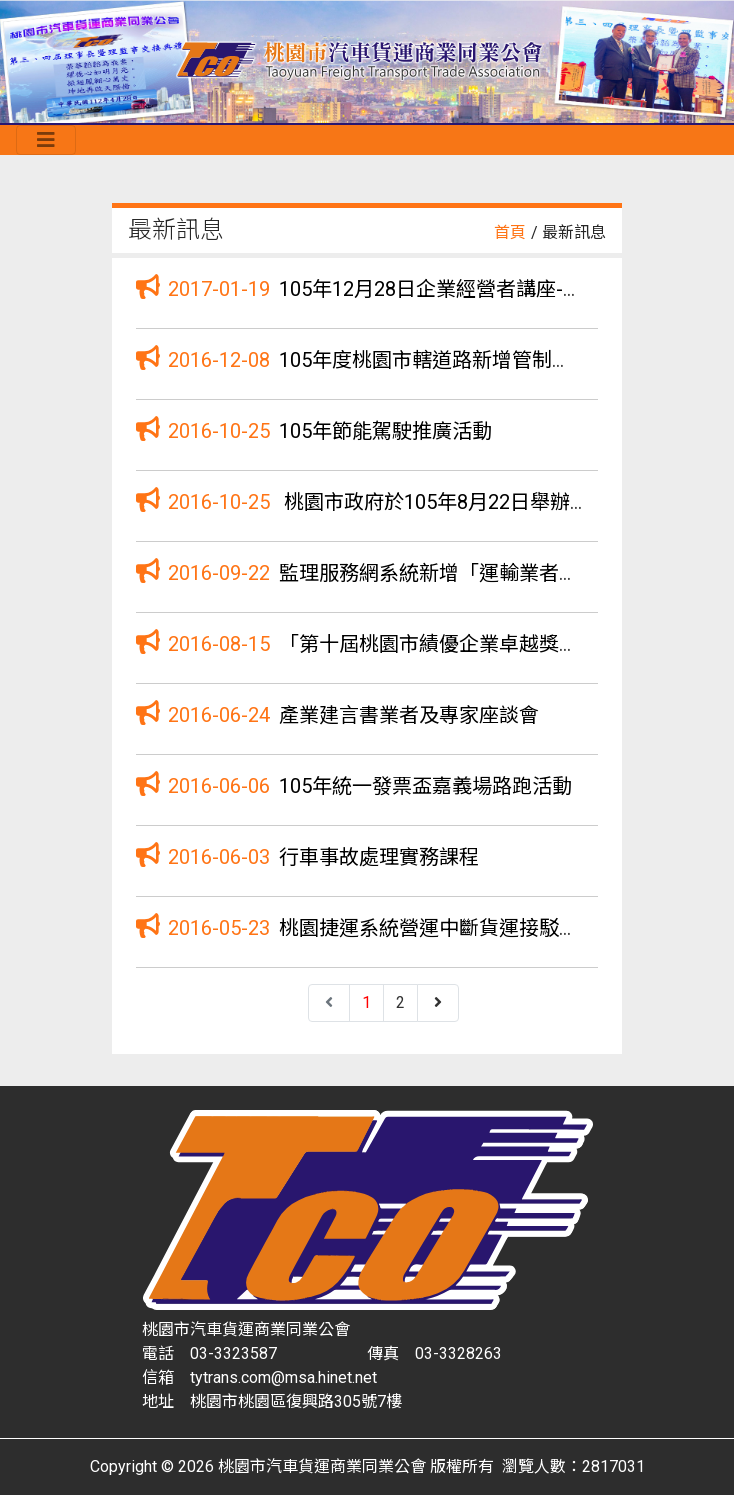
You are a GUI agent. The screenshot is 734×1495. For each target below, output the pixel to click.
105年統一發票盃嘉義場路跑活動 (425, 786)
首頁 (510, 232)
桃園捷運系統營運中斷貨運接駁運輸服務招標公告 (499, 928)
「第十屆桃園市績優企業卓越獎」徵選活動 (469, 644)
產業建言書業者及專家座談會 (409, 715)
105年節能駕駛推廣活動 (385, 431)
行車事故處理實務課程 (379, 857)
